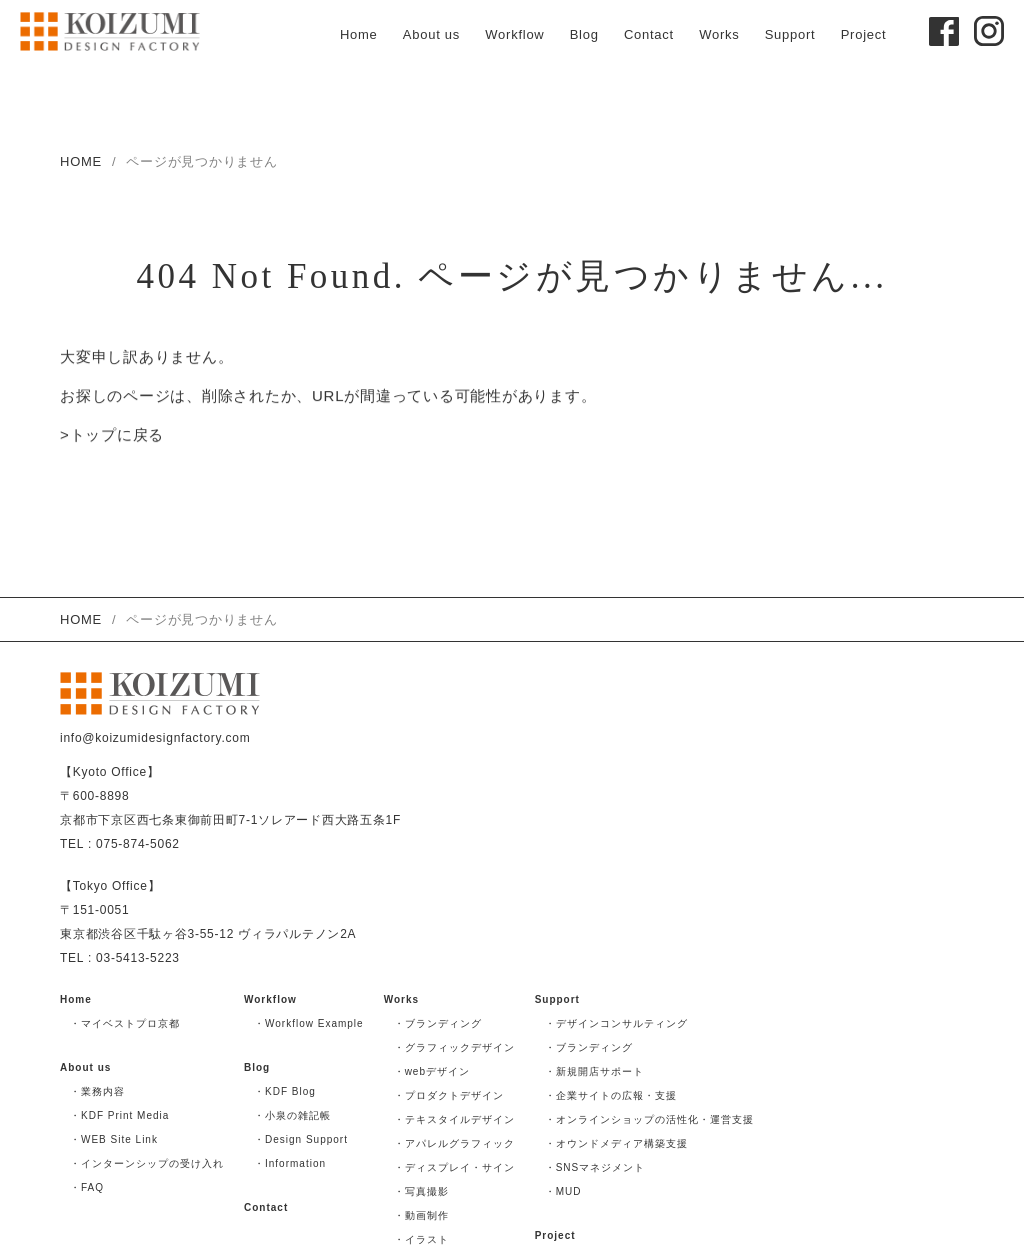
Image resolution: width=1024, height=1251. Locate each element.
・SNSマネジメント (595, 1167)
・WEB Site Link (114, 1139)
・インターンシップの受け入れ (147, 1163)
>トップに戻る (112, 436)
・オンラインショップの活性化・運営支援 (649, 1119)
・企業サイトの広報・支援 (611, 1095)
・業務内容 (97, 1091)
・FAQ (87, 1187)
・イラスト (421, 1239)
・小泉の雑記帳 (292, 1115)
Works (719, 34)
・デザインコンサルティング (616, 1023)
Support (790, 34)
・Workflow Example (309, 1023)
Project (864, 34)
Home (359, 34)
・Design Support (301, 1139)
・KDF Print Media (119, 1115)
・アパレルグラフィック (454, 1143)
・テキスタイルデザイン (454, 1119)
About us (431, 34)
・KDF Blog (285, 1091)
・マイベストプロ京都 (125, 1023)
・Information (290, 1163)
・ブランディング (438, 1023)
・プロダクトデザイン (449, 1095)
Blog (584, 34)
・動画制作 (421, 1215)
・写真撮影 (421, 1191)
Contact (649, 34)
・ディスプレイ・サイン (454, 1167)
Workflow (514, 34)
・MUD (563, 1191)
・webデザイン (432, 1071)
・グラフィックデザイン (454, 1047)
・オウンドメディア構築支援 (616, 1143)
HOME (81, 161)
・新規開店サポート (594, 1071)
